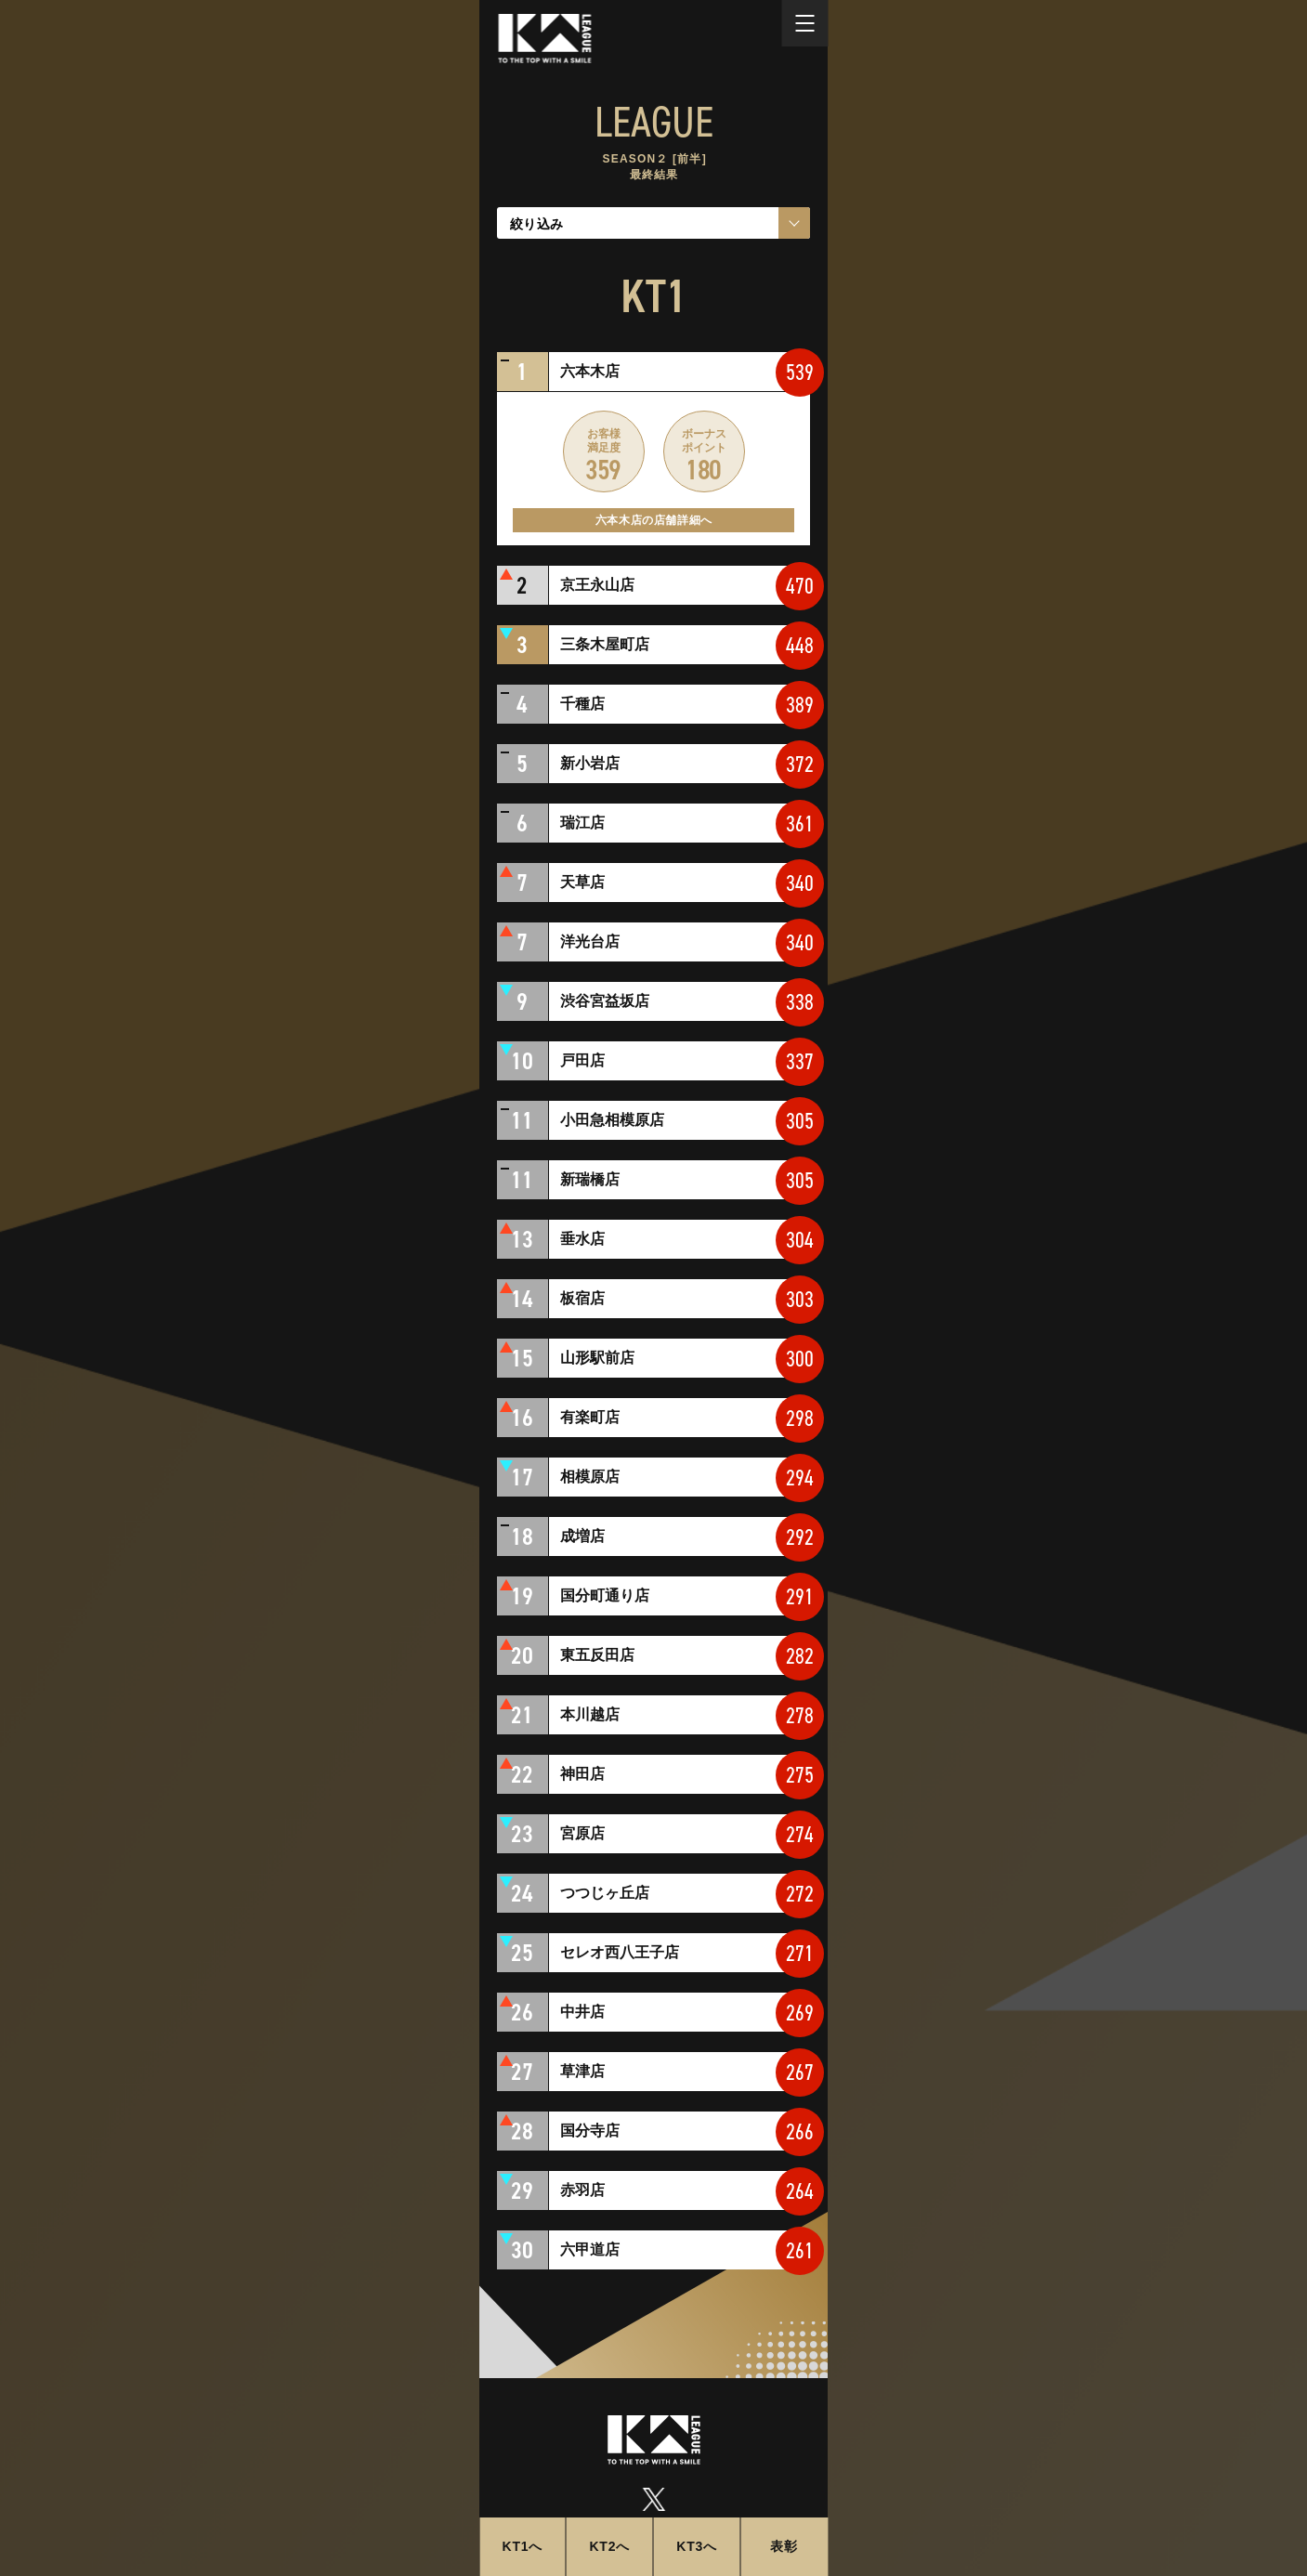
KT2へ (609, 2546)
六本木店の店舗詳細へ (653, 520)
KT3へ (696, 2546)
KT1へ (523, 2546)
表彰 (784, 2546)
